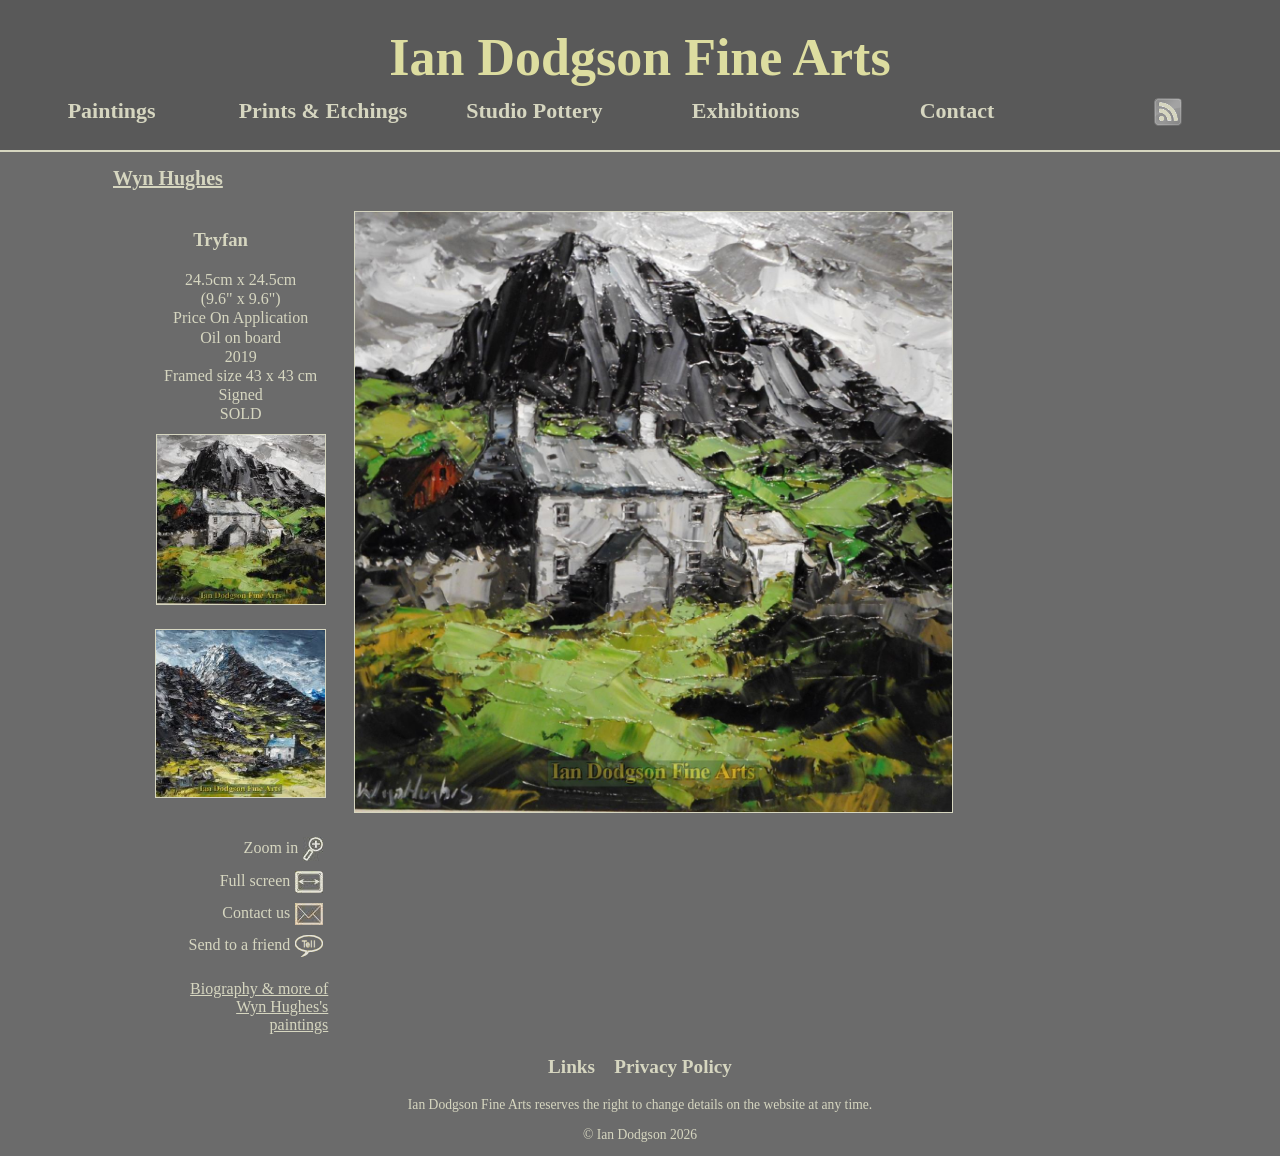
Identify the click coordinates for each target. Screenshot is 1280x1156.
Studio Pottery (534, 110)
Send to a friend (256, 944)
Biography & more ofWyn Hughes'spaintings (259, 1006)
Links (571, 1066)
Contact (957, 110)
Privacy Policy (673, 1066)
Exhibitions (746, 110)
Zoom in (284, 847)
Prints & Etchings (323, 110)
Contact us (272, 912)
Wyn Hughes (168, 178)
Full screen (272, 880)
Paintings (112, 110)
